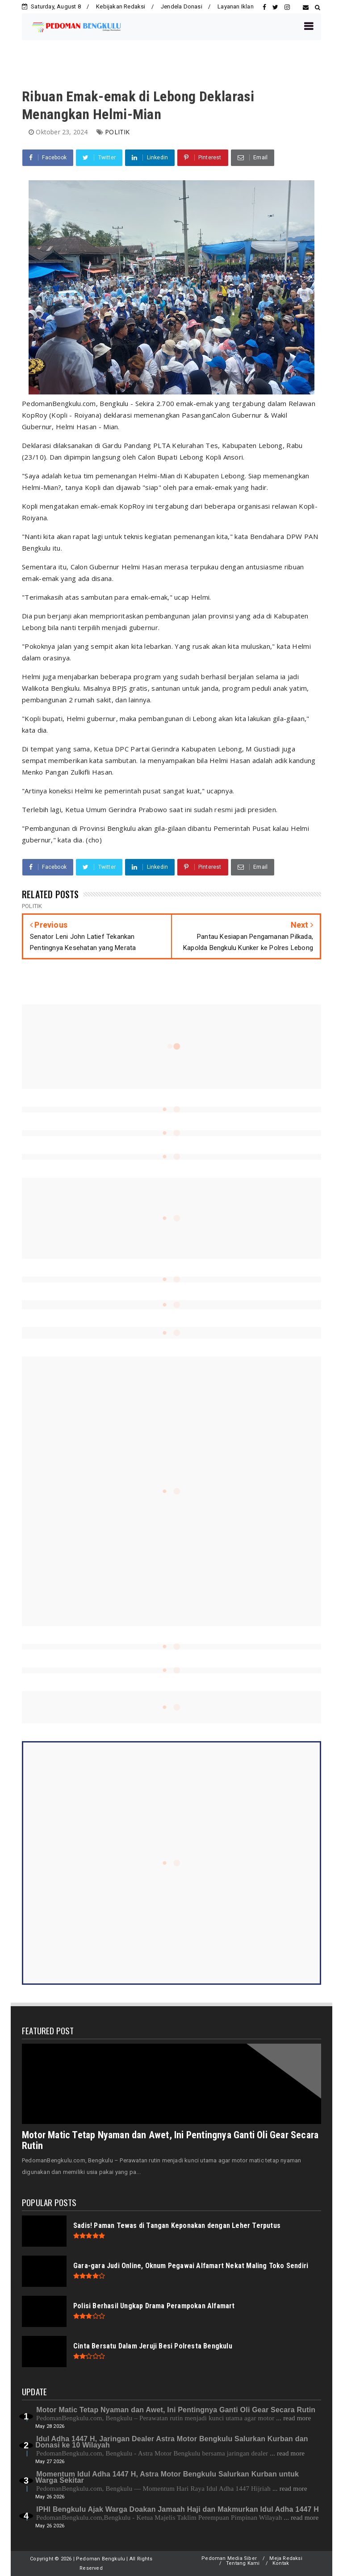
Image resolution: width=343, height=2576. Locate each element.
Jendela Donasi (181, 6)
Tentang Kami (242, 2563)
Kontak (280, 2563)
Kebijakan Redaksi (120, 6)
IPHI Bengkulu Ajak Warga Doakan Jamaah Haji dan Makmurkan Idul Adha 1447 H (177, 2509)
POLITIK (117, 132)
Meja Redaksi (285, 2558)
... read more (293, 2418)
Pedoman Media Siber (229, 2558)
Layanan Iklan (236, 6)
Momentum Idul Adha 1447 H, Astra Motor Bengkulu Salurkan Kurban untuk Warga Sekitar (167, 2477)
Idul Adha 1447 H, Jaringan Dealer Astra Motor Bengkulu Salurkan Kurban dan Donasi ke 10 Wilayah (171, 2442)
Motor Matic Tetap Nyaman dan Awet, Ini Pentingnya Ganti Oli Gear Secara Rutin (170, 2140)
